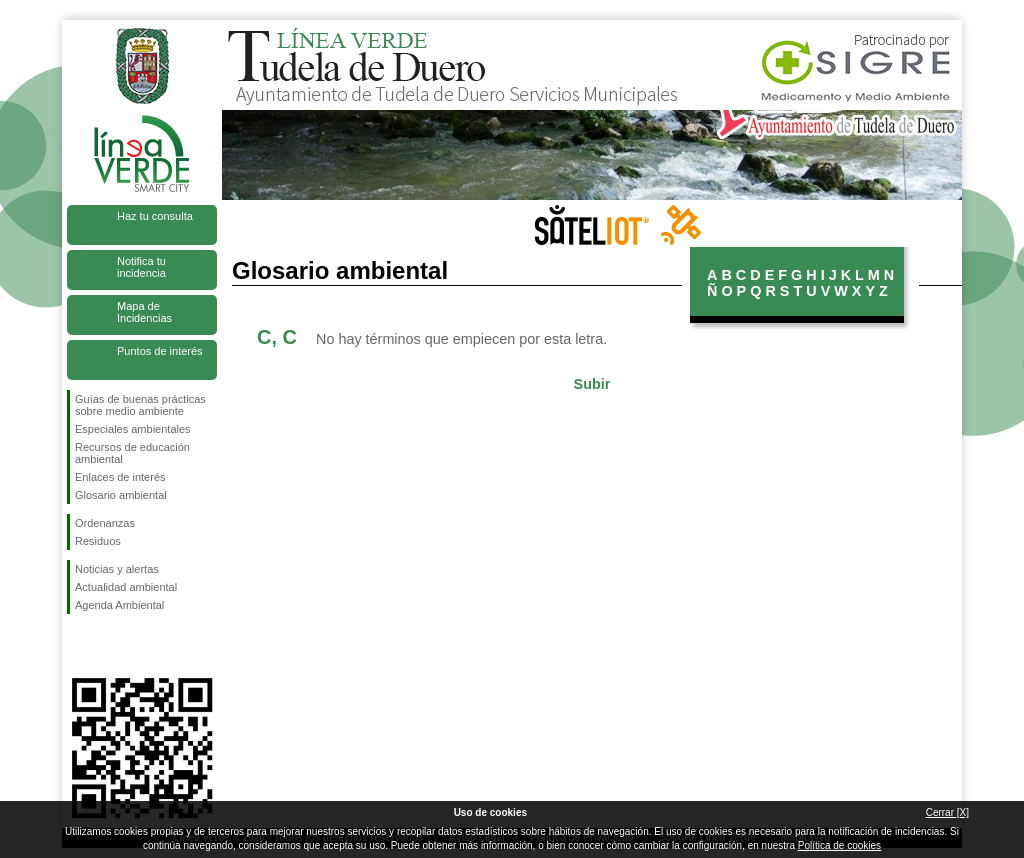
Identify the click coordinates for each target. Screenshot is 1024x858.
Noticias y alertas (117, 569)
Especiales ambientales (133, 429)
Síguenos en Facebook (79, 646)
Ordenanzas (105, 523)
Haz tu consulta (155, 216)
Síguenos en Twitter (112, 646)
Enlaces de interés (120, 477)
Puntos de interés (160, 351)
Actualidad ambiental (126, 587)
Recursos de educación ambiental (132, 453)
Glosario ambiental (121, 495)
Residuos (98, 541)
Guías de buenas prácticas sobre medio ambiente (140, 405)
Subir (592, 384)
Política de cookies (839, 845)
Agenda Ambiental (119, 605)
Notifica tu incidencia (141, 267)
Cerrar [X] (947, 812)
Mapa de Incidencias (144, 312)
